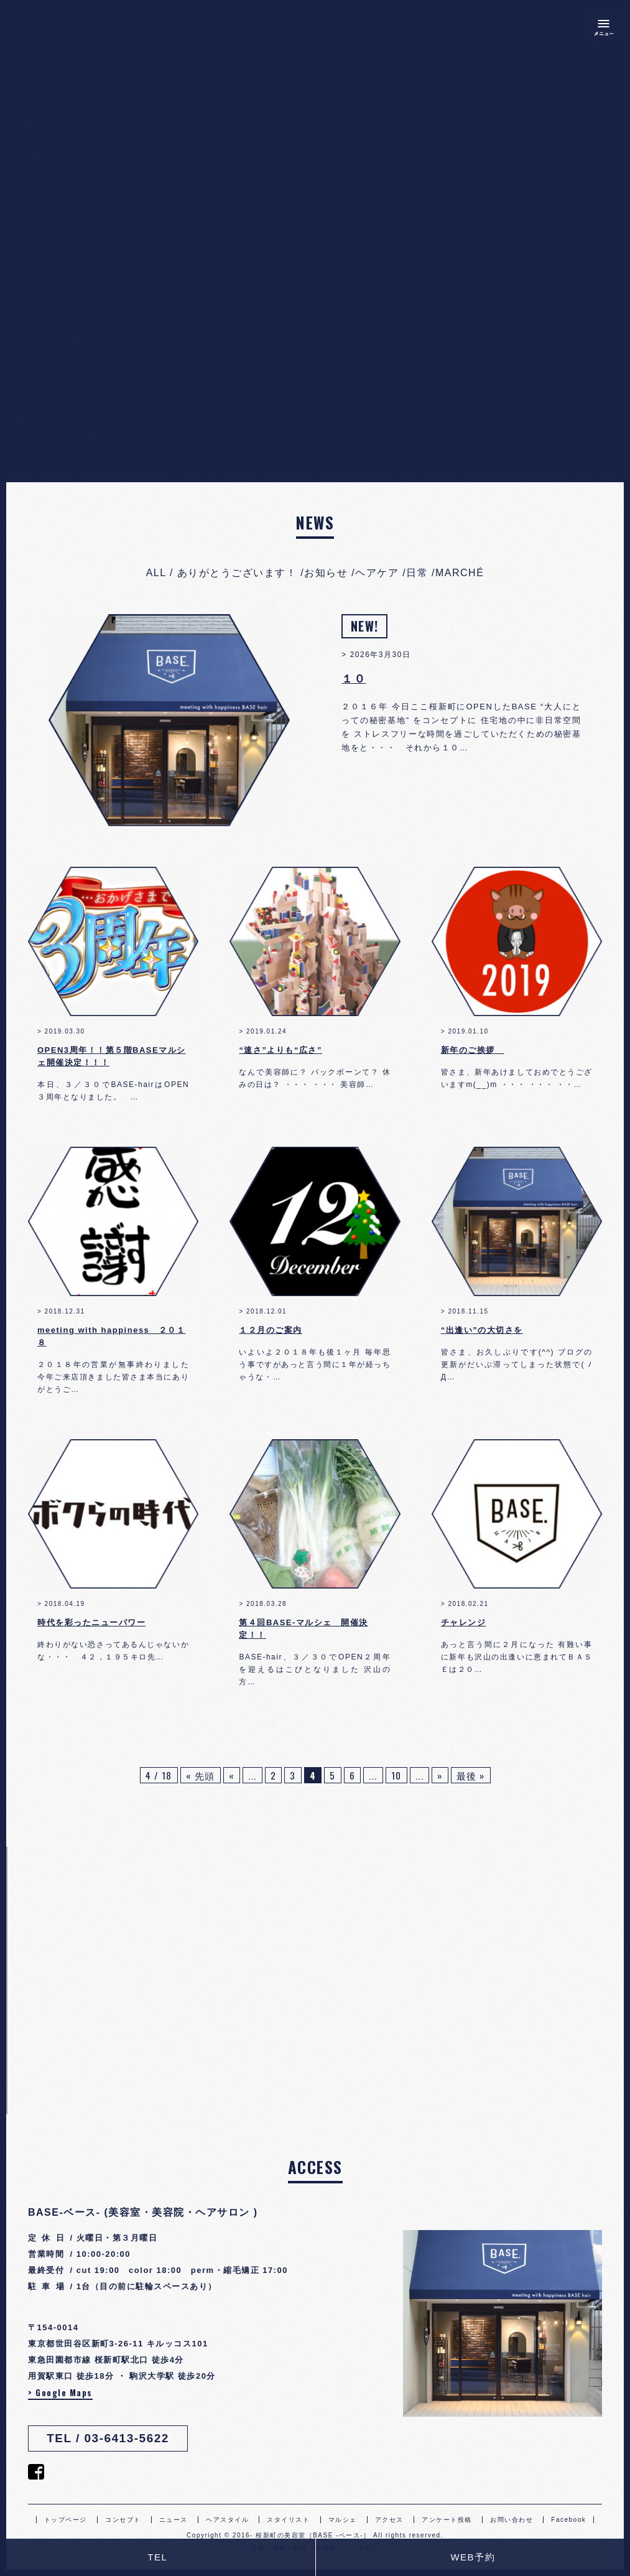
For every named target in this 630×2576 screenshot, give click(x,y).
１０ (41, 258)
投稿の (59, 426)
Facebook (568, 2519)
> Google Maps (60, 2392)
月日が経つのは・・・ (82, 295)
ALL (156, 572)
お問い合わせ (511, 2519)
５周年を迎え (62, 314)
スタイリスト (288, 2519)
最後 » (470, 1775)
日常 (41, 164)
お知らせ (51, 127)
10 (396, 1775)
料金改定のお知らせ (77, 276)
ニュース (173, 2519)
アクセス (389, 2519)
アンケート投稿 (447, 2519)
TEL (157, 2557)
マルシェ (342, 2519)
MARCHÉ (54, 183)
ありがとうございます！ (87, 108)
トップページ (65, 2519)
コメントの (69, 444)
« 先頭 (200, 1775)
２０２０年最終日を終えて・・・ (108, 332)
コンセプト (123, 2519)
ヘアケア (51, 146)
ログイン (51, 407)
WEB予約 (472, 2557)
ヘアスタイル (227, 2519)
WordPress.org (68, 463)
